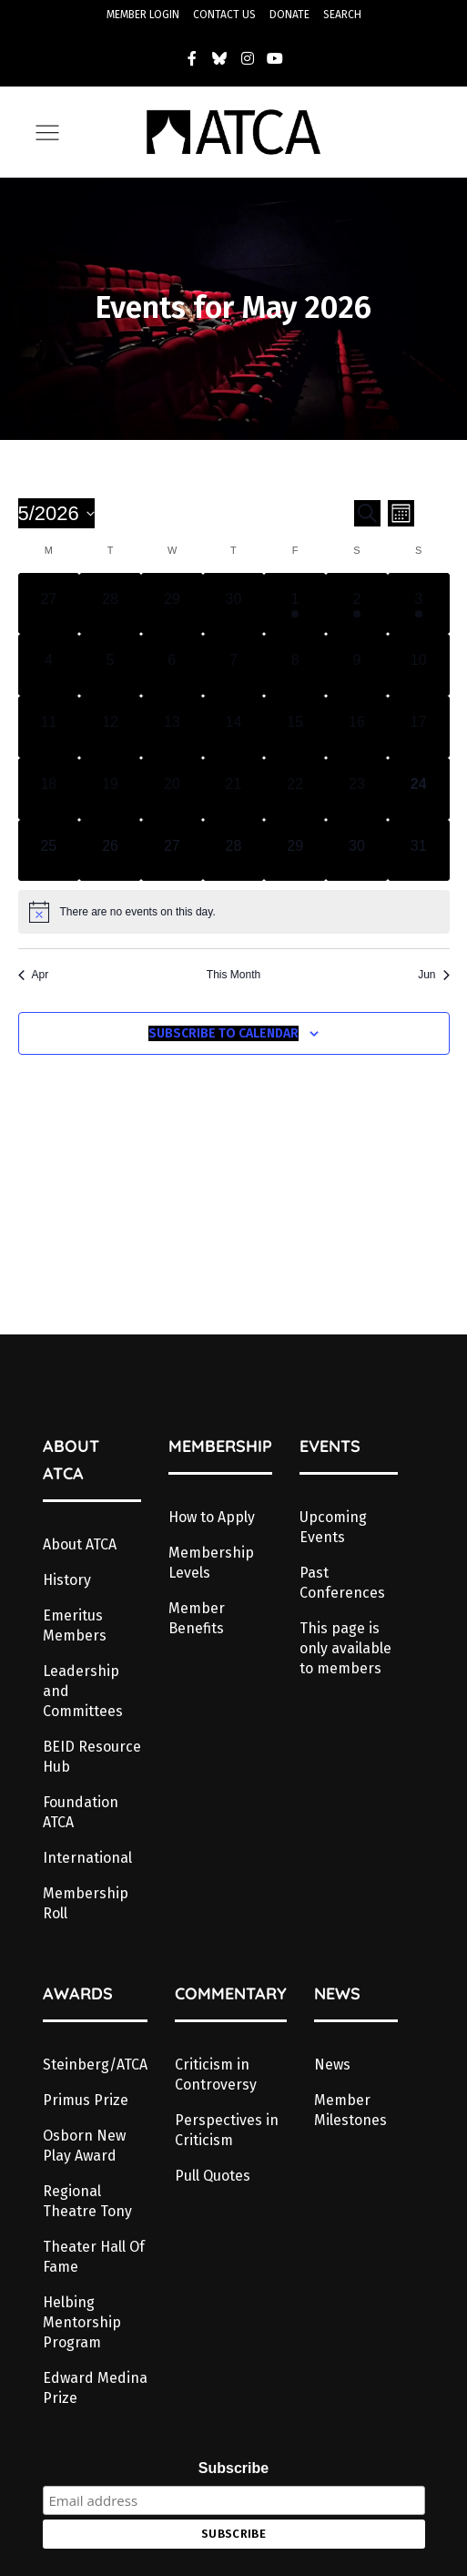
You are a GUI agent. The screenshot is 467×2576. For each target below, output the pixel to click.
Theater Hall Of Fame (94, 2256)
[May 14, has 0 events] (234, 727)
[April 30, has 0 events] (234, 604)
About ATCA (80, 1544)
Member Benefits (196, 1618)
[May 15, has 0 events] (295, 727)
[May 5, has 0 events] (110, 665)
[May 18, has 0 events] (49, 789)
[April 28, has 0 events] (110, 604)
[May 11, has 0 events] (49, 727)
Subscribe (233, 2468)
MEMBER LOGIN (143, 14)
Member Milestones (350, 2110)
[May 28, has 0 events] (234, 851)
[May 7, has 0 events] (234, 665)
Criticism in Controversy (216, 2074)
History (67, 1580)
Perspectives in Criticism (227, 2130)
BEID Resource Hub (92, 1756)
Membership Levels (211, 1562)
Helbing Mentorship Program (82, 2322)
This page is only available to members (345, 1648)
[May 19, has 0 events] (110, 789)
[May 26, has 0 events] (110, 851)
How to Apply (211, 1517)
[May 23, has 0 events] (357, 789)
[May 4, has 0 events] (49, 665)
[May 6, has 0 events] (172, 665)
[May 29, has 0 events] (295, 851)
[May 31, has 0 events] (419, 851)
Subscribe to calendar (223, 1033)
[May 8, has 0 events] (295, 665)
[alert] (234, 912)
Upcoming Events (333, 1527)
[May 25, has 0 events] (49, 851)
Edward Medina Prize (95, 2388)
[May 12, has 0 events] (110, 727)
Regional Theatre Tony (87, 2201)
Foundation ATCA (80, 1812)
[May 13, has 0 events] (172, 727)
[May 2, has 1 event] (357, 604)
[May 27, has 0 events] (172, 851)
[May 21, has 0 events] (234, 789)
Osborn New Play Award (84, 2145)
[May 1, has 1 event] (295, 604)
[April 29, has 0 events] (172, 604)
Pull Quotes (212, 2175)
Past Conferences (342, 1582)
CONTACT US (224, 14)
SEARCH (342, 14)
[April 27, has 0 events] (49, 604)
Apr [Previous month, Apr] (33, 974)
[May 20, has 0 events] (172, 789)
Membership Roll (85, 1903)
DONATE (289, 14)
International (87, 1857)
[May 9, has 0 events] (357, 665)
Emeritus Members (75, 1625)
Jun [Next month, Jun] (433, 974)
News (332, 2064)
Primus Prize (85, 2100)
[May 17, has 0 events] (419, 727)
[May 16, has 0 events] (357, 727)
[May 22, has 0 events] (295, 789)
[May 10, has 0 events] (419, 665)
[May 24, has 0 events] (419, 789)
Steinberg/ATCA (95, 2064)
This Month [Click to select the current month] (233, 974)
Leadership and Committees (83, 1691)
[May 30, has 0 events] (357, 851)
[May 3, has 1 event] (419, 604)
